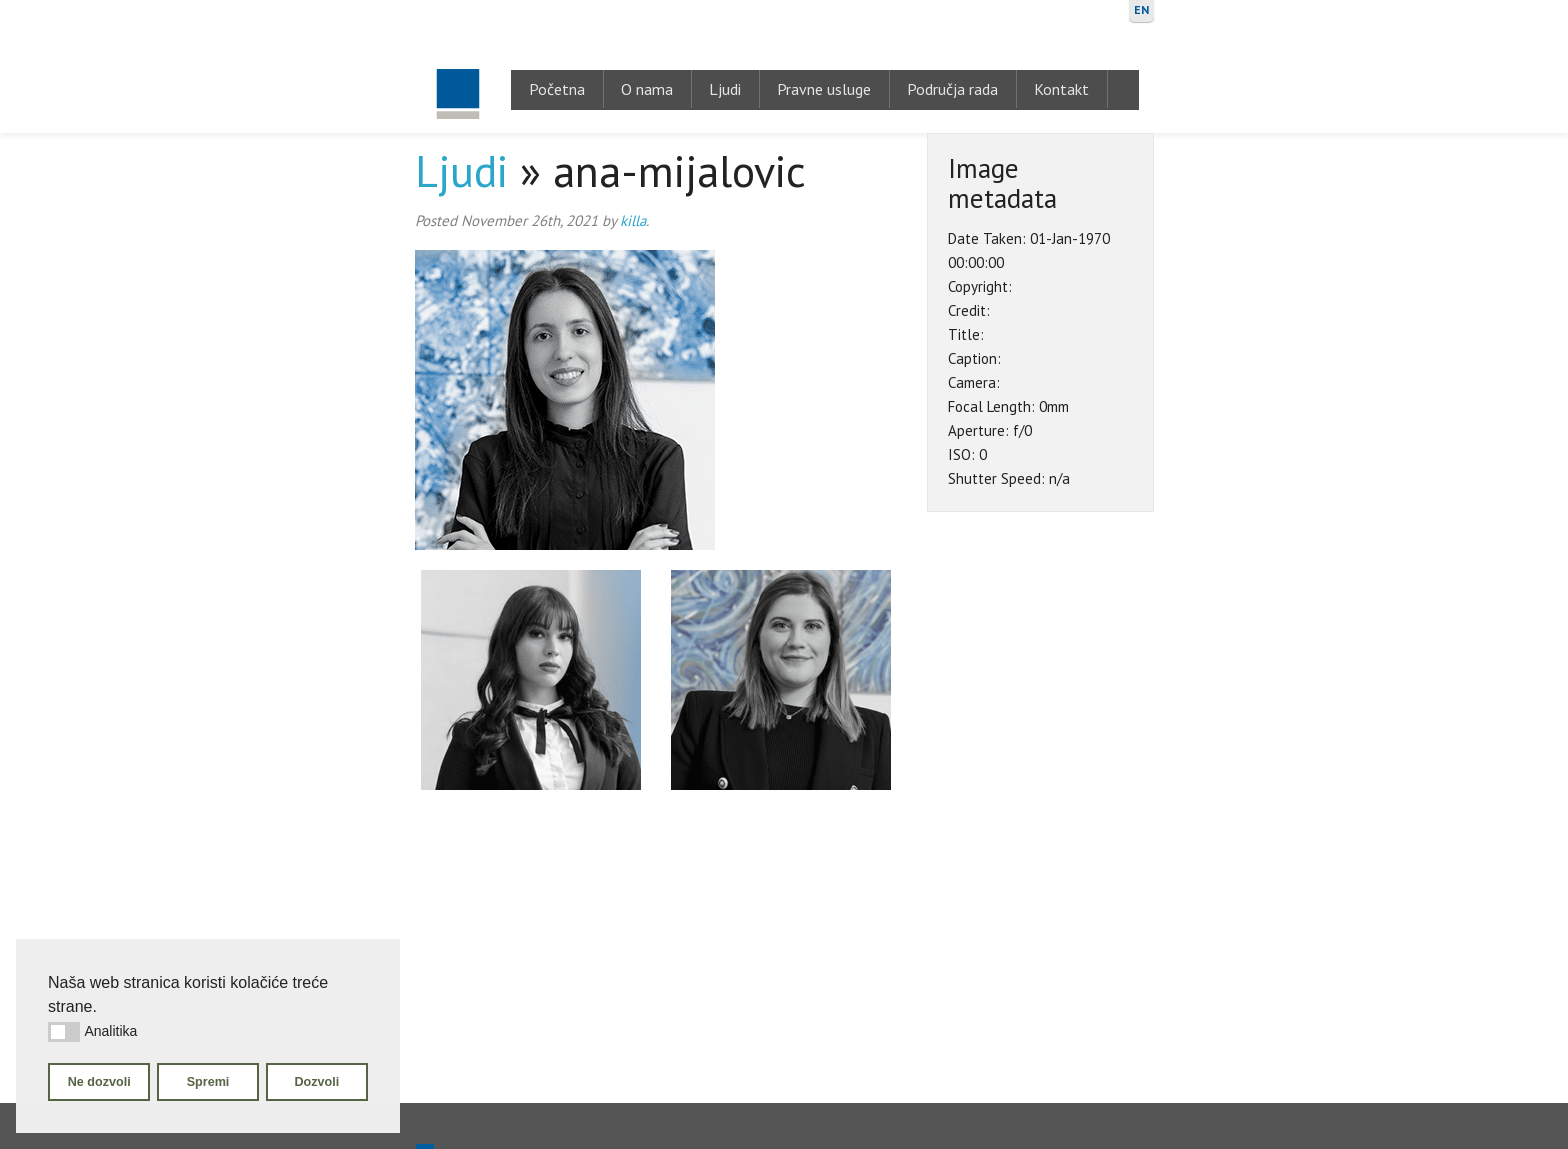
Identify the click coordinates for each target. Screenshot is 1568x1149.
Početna (557, 89)
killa (633, 220)
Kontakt (1061, 89)
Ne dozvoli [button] (99, 1082)
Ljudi (725, 89)
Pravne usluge (824, 89)
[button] (64, 1032)
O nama (647, 89)
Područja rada (952, 89)
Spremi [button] (208, 1082)
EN (1141, 9)
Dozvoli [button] (316, 1082)
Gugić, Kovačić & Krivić (457, 66)
